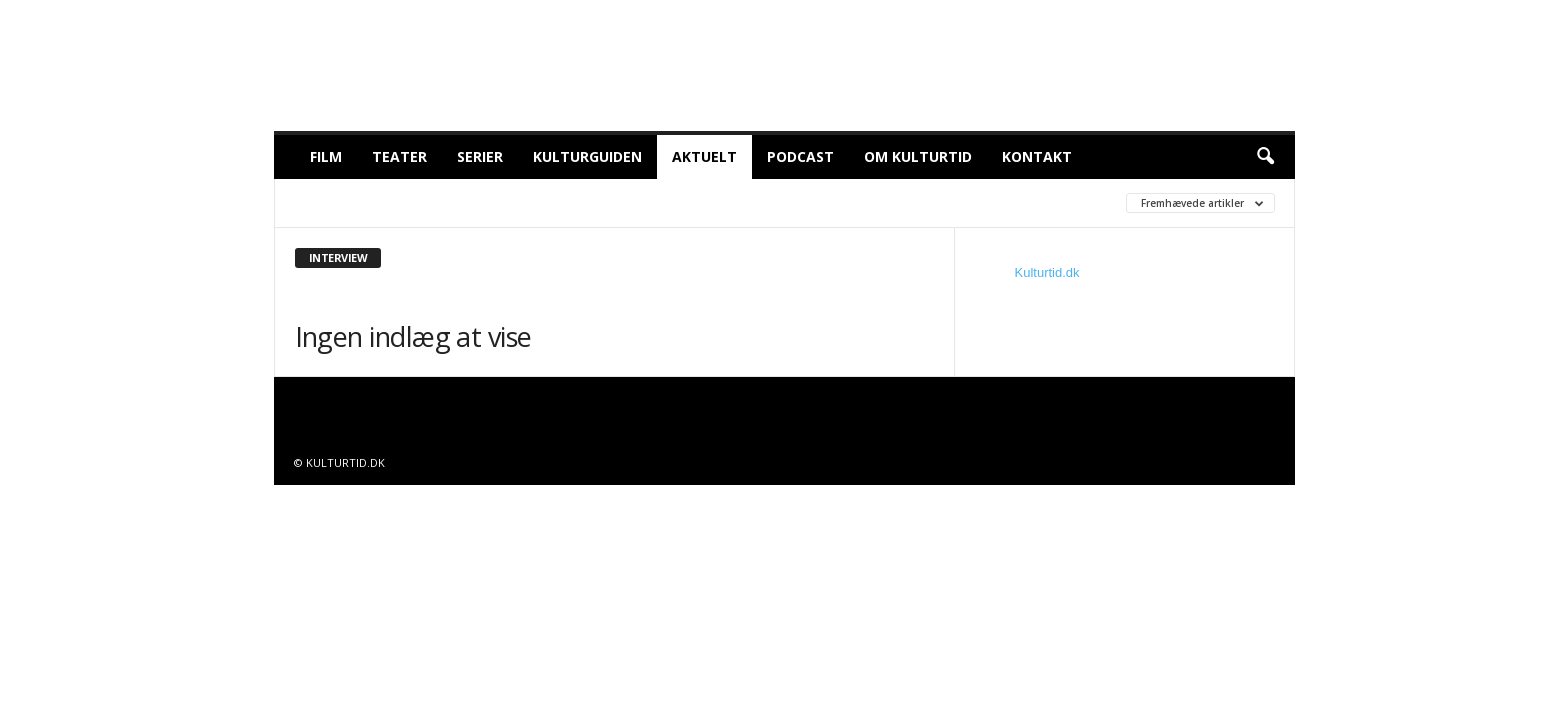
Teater (399, 156)
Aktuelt (704, 156)
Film (326, 156)
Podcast (800, 156)
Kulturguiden (587, 156)
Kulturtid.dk (1047, 272)
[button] (1265, 157)
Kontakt (1037, 156)
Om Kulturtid (918, 156)
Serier (480, 156)
